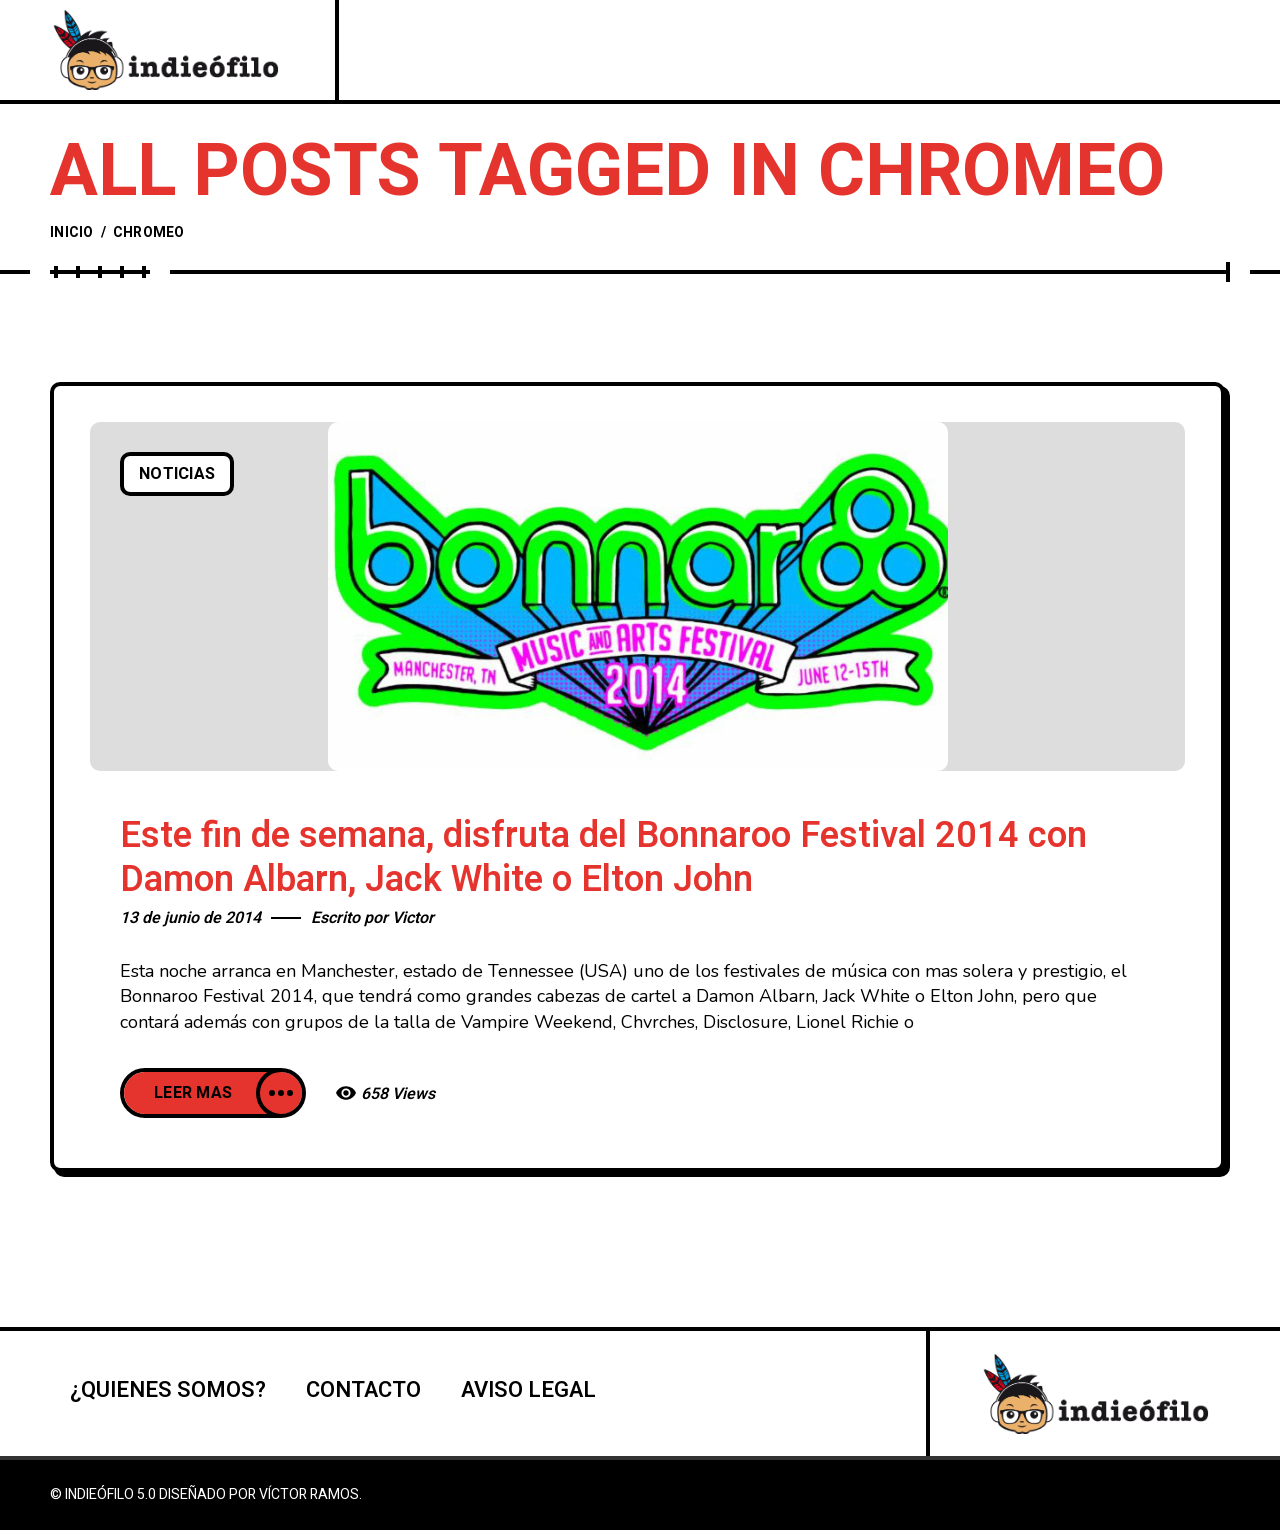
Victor (413, 918)
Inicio (72, 232)
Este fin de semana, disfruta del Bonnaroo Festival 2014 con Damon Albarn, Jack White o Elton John (603, 857)
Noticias (177, 474)
